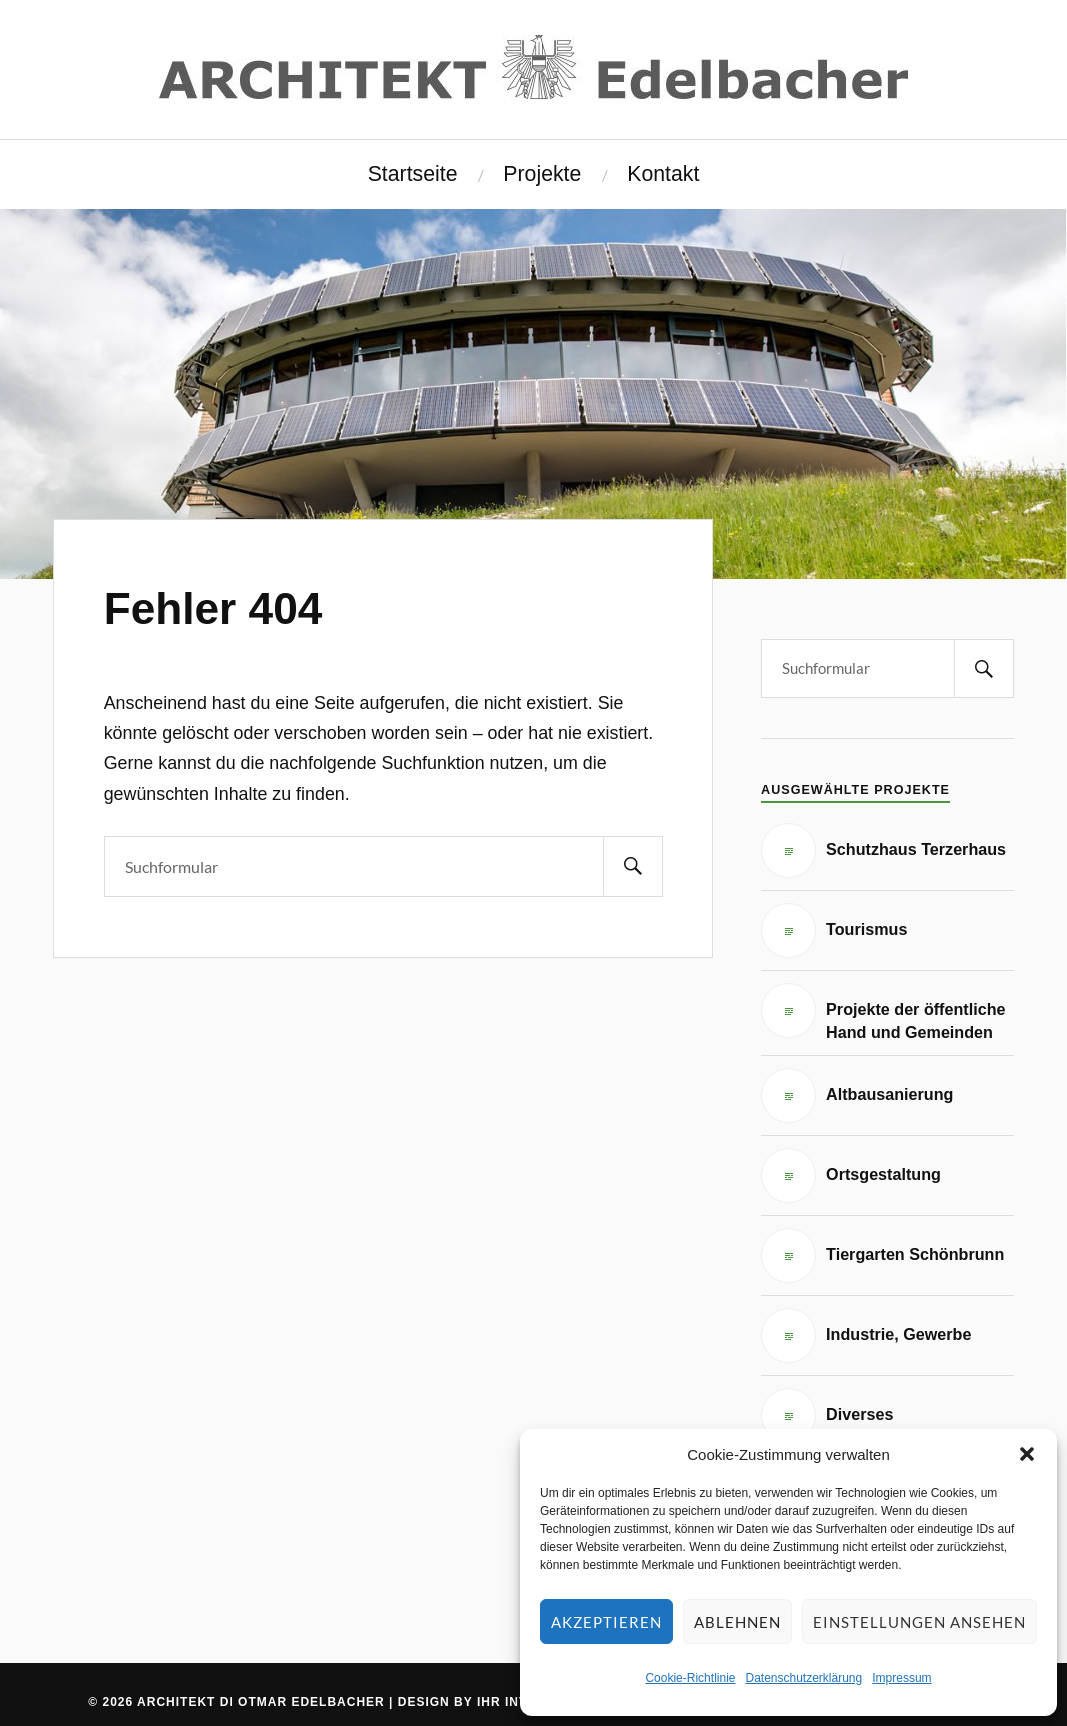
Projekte (542, 174)
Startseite (413, 174)
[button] (1027, 1454)
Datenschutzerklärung (803, 1678)
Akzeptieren (606, 1622)
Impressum (901, 1678)
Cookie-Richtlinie (690, 1678)
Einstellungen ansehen (919, 1622)
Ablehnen (737, 1622)
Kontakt (663, 174)
